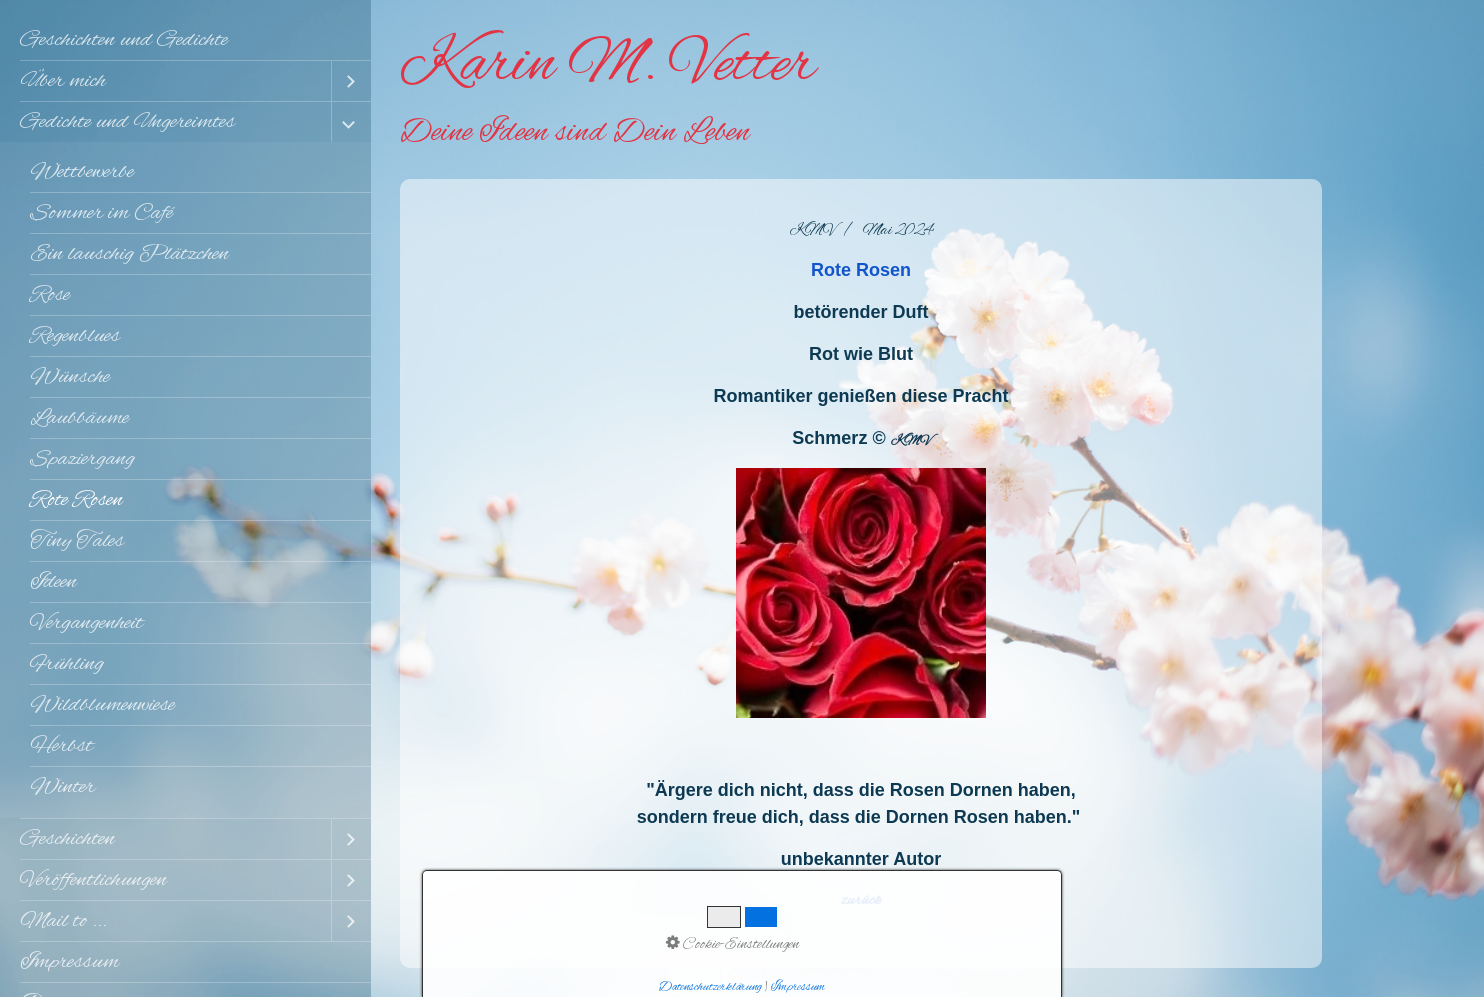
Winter (62, 787)
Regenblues (75, 336)
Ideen (53, 582)
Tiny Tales (77, 541)
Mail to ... (63, 921)
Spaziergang (82, 459)
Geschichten (67, 839)
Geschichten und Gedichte (124, 40)
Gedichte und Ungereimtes (127, 122)
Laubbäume (79, 418)
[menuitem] (185, 40)
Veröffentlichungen (93, 880)
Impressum (69, 962)
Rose (50, 295)
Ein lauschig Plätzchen (129, 254)
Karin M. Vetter (607, 66)
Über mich (63, 81)
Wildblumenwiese (102, 705)
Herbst (61, 746)
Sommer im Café (101, 213)
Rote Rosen (76, 500)
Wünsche (70, 377)
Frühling (67, 664)
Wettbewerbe (82, 172)
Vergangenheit (86, 623)
